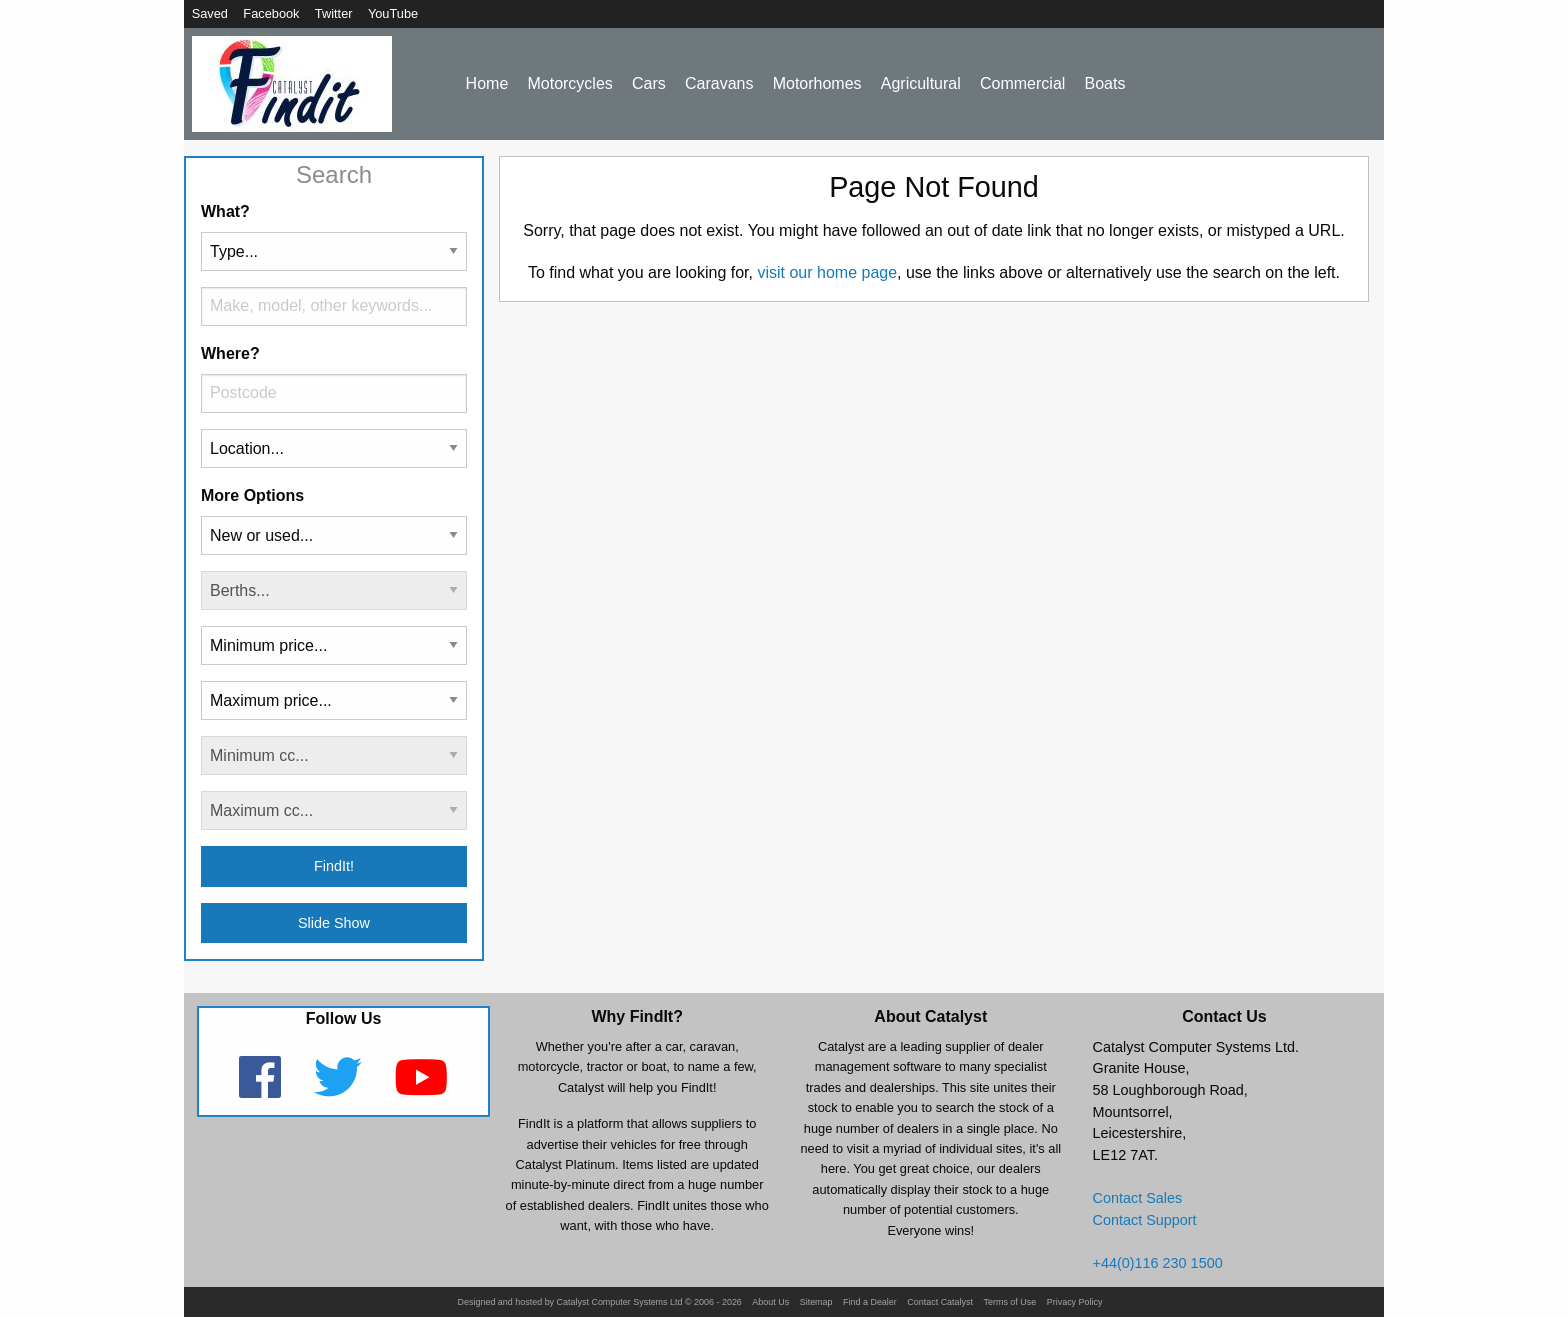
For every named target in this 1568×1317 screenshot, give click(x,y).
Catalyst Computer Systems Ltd (620, 1302)
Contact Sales (1138, 1198)
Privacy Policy (1075, 1302)
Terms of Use (1009, 1302)
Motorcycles (569, 83)
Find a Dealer (870, 1302)
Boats (1105, 83)
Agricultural (921, 83)
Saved (210, 13)
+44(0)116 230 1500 (1158, 1263)
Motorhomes (817, 83)
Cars (649, 83)
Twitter (334, 13)
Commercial (1022, 83)
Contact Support (1145, 1220)
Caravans (719, 83)
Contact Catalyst (940, 1302)
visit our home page (827, 272)
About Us (770, 1302)
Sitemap (816, 1302)
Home (487, 83)
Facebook (271, 13)
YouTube (393, 13)
